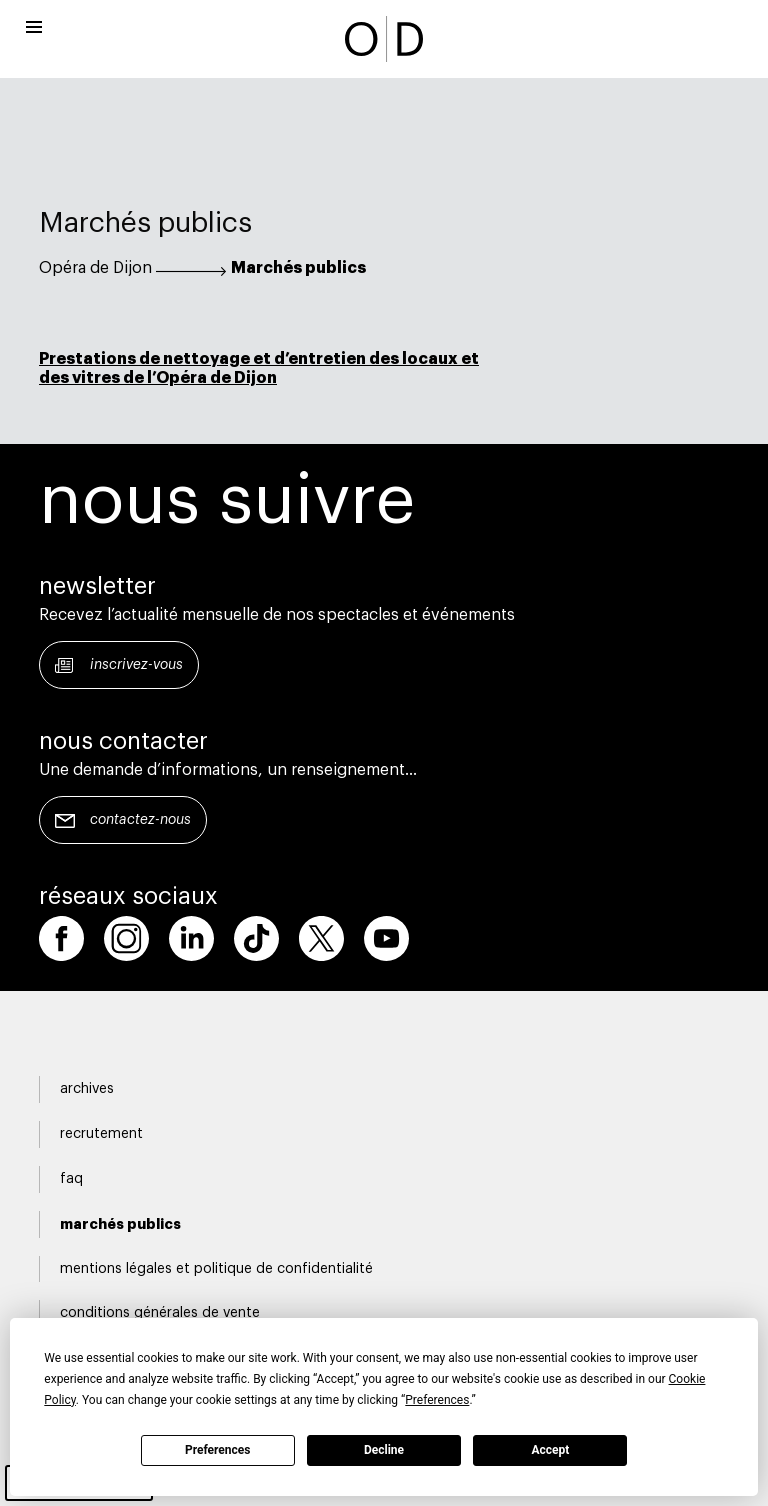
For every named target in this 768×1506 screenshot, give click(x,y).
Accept (550, 1450)
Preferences (218, 1450)
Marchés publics (298, 268)
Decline (384, 1450)
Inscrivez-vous (136, 665)
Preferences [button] (437, 1400)
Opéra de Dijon (95, 268)
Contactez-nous (140, 820)
